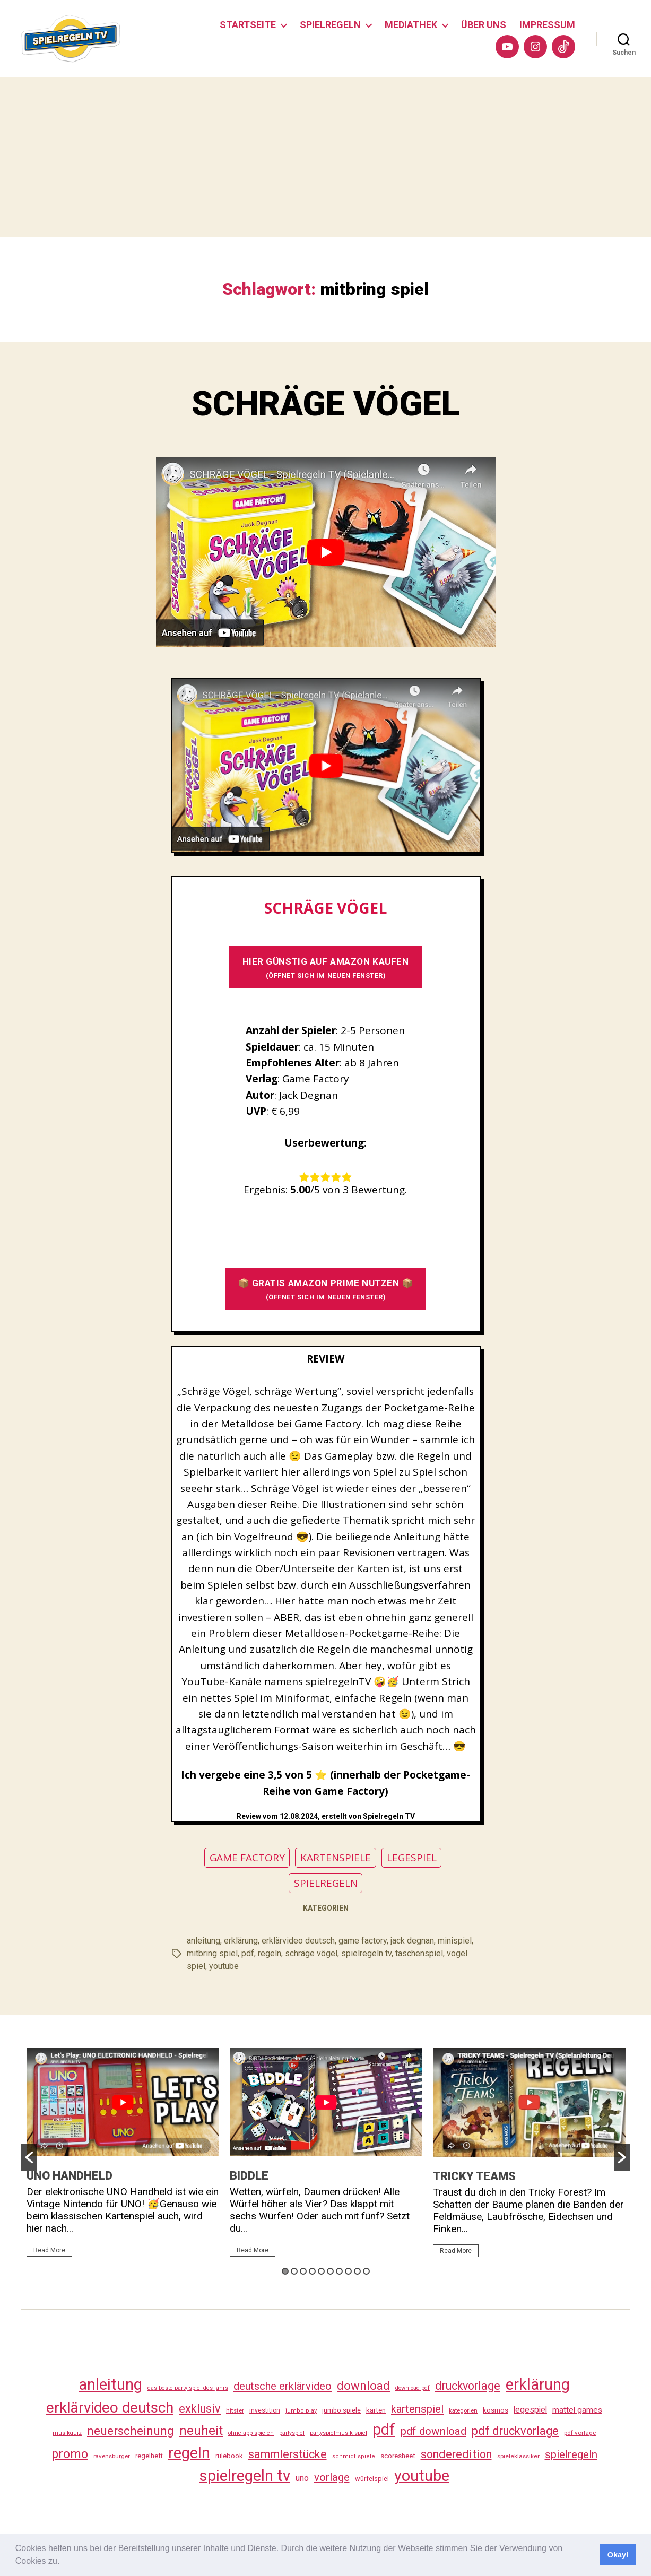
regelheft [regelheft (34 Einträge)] (149, 2456)
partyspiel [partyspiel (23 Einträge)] (292, 2433)
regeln (269, 1953)
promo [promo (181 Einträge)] (69, 2454)
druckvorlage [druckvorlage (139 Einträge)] (467, 2385)
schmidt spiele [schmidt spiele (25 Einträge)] (353, 2456)
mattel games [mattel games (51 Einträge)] (577, 2410)
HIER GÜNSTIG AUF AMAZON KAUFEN (325, 967)
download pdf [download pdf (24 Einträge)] (412, 2387)
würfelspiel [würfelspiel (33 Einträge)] (372, 2479)
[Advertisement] (325, 157)
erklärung (241, 1941)
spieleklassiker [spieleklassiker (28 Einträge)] (518, 2456)
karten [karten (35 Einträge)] (376, 2410)
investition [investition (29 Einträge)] (264, 2410)
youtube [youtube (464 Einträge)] (421, 2476)
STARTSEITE (248, 24)
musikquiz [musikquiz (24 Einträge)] (67, 2433)
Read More (49, 2250)
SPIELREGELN (330, 24)
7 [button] (339, 2271)
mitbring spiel (212, 1953)
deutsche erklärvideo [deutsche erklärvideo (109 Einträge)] (282, 2386)
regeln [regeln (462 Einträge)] (189, 2453)
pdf (247, 1953)
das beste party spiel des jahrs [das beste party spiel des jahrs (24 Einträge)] (187, 2387)
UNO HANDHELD (69, 2175)
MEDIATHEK (411, 24)
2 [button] (294, 2271)
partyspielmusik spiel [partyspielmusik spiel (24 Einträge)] (338, 2433)
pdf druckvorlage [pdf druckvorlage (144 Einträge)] (515, 2431)
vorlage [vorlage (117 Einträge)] (332, 2477)
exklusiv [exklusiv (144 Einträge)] (200, 2408)
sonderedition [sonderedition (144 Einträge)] (456, 2454)
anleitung (203, 1941)
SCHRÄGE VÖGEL (325, 404)
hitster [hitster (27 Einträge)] (235, 2410)
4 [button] (312, 2271)
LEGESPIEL (412, 1857)
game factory (362, 1941)
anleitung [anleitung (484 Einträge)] (110, 2384)
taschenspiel (419, 1953)
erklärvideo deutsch (298, 1941)
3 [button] (303, 2271)
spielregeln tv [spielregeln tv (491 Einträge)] (244, 2476)
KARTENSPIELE (335, 1857)
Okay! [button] (618, 2555)
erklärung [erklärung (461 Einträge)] (538, 2384)
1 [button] (285, 2271)
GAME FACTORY (247, 1857)
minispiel (455, 1941)
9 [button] (357, 2271)
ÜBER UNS (483, 24)
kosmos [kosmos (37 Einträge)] (495, 2410)
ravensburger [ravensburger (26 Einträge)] (111, 2456)
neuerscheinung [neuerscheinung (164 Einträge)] (130, 2431)
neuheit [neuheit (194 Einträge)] (201, 2430)
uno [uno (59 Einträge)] (302, 2478)
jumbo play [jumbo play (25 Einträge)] (301, 2410)
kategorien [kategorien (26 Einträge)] (463, 2410)
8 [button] (348, 2271)
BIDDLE (249, 2175)
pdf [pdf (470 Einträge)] (383, 2430)
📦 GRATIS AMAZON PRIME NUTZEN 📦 (325, 1289)
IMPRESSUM (547, 24)
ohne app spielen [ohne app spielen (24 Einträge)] (251, 2433)
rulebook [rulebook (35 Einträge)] (229, 2456)
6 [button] (330, 2271)
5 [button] (321, 2271)
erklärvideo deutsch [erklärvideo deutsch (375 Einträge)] (109, 2407)
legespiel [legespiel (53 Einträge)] (530, 2410)
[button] (63, 2562)
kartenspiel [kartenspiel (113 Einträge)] (417, 2408)
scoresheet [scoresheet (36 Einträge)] (397, 2456)
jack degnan (412, 1941)
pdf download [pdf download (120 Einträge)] (433, 2431)
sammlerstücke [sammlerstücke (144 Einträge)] (287, 2454)
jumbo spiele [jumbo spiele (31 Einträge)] (341, 2410)
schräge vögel (311, 1953)
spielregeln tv (366, 1953)
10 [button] (366, 2271)
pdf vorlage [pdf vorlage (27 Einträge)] (580, 2432)
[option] (122, 2157)
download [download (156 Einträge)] (363, 2385)
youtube (224, 1966)
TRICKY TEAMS (474, 2176)
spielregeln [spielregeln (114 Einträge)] (571, 2454)
